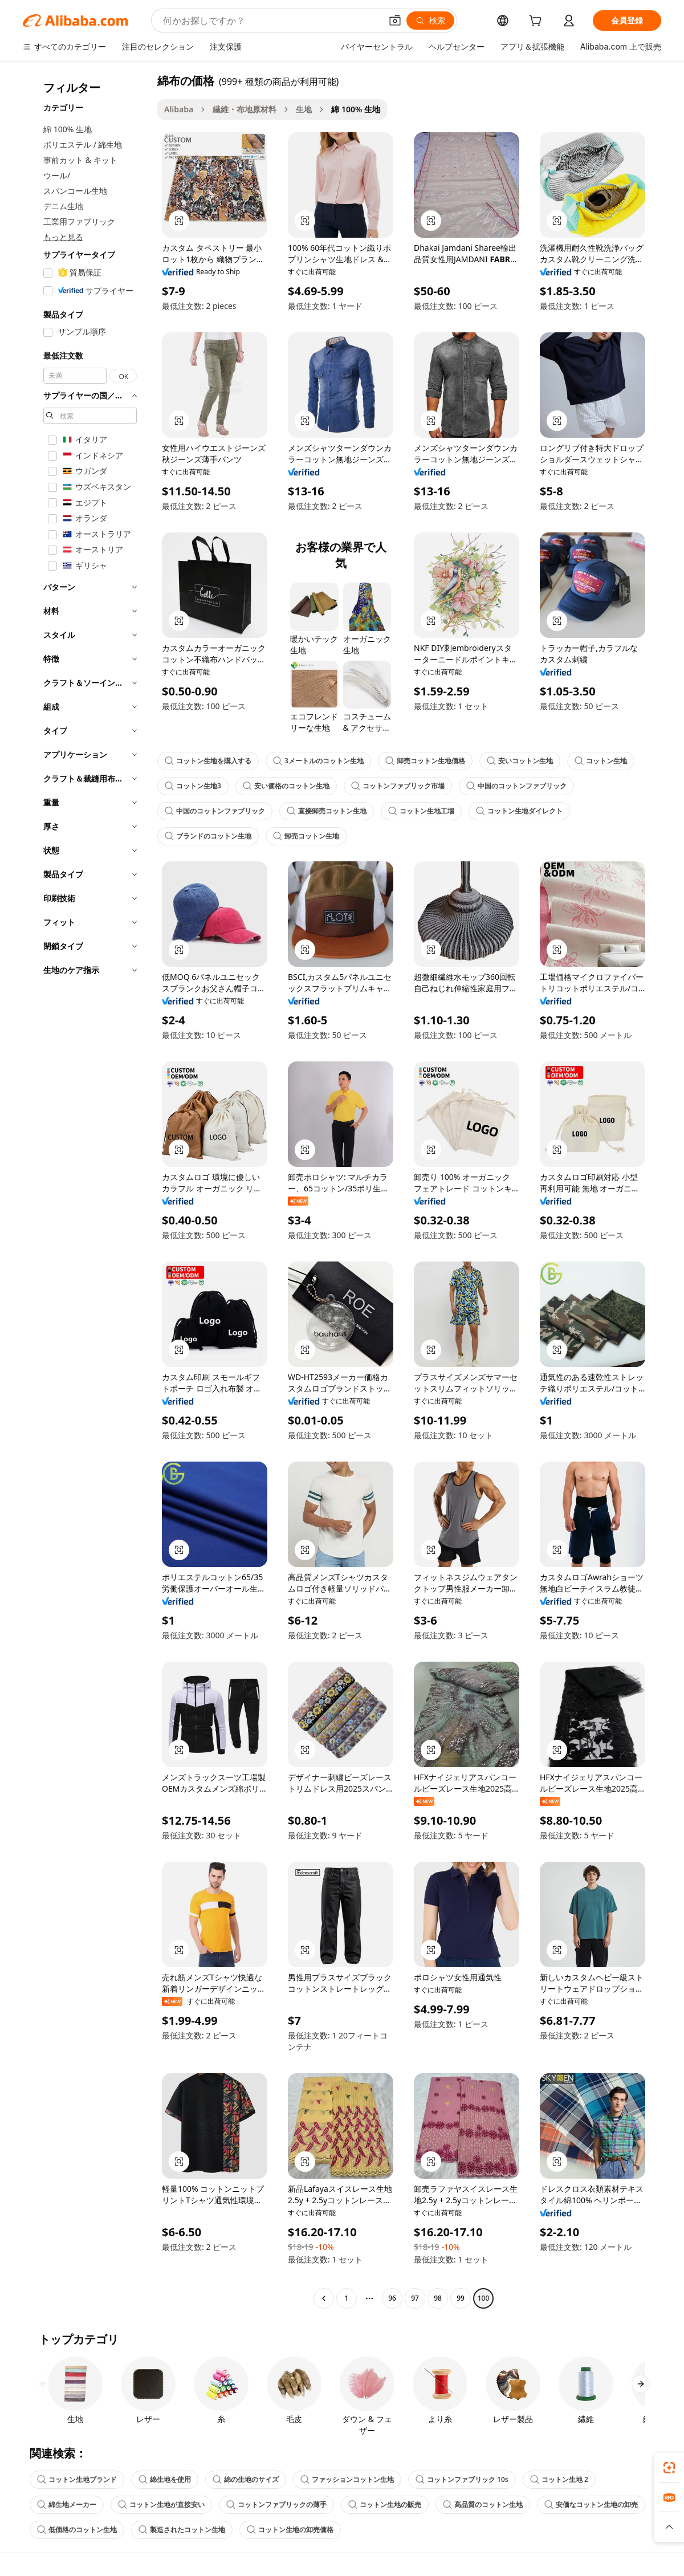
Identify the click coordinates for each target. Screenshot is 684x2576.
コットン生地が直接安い (161, 2504)
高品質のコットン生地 (483, 2504)
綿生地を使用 (165, 2479)
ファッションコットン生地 (347, 2479)
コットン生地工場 (421, 811)
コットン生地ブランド (77, 2479)
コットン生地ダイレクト (519, 811)
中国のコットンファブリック (516, 786)
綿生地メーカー (66, 2504)
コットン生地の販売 (384, 2504)
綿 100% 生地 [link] (355, 109)
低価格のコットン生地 (77, 2529)
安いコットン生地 (520, 761)
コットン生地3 (193, 786)
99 (461, 2298)
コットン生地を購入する (208, 761)
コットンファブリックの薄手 (276, 2504)
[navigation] (87, 1190)
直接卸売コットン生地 (327, 811)
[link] (669, 2468)
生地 (304, 109)
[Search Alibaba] (271, 20)
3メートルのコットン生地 (318, 761)
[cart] (537, 22)
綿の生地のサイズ (246, 2479)
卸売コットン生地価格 (425, 761)
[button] (395, 20)
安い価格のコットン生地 (286, 786)
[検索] (430, 20)
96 (392, 2298)
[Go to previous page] (324, 2298)
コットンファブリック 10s (462, 2479)
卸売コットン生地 (306, 836)
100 (484, 2298)
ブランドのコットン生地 (208, 836)
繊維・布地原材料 (244, 109)
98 (438, 2298)
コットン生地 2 (559, 2479)
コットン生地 (601, 761)
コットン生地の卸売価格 (290, 2529)
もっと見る (63, 236)
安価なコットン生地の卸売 (591, 2504)
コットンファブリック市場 (398, 786)
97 (415, 2298)
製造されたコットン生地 (182, 2529)
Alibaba (178, 109)
